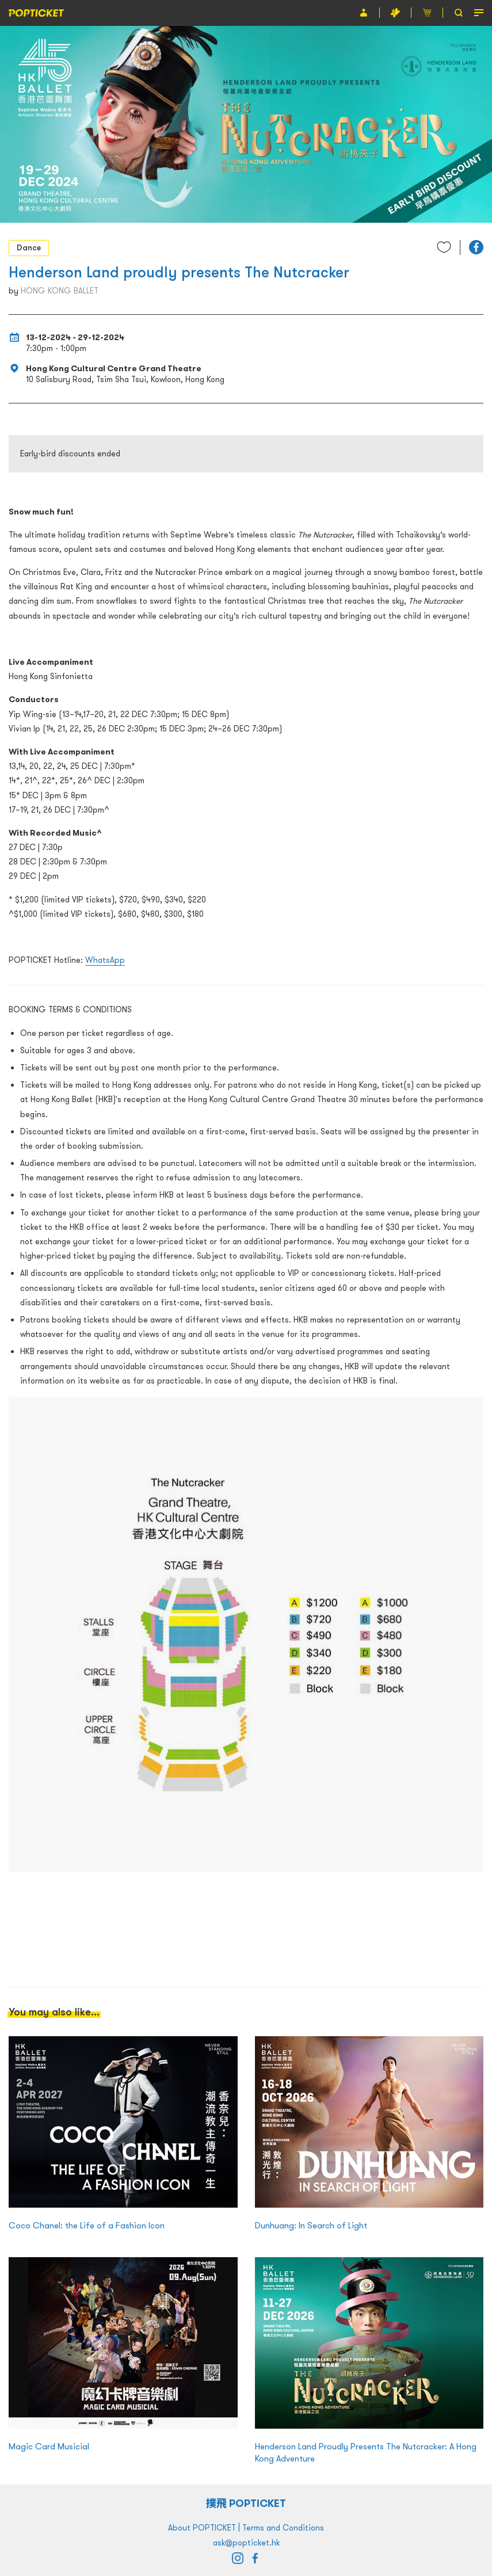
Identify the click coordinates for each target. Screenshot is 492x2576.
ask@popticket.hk (246, 2542)
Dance (29, 247)
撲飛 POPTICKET (246, 2503)
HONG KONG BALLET (59, 290)
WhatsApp (105, 960)
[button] (476, 247)
